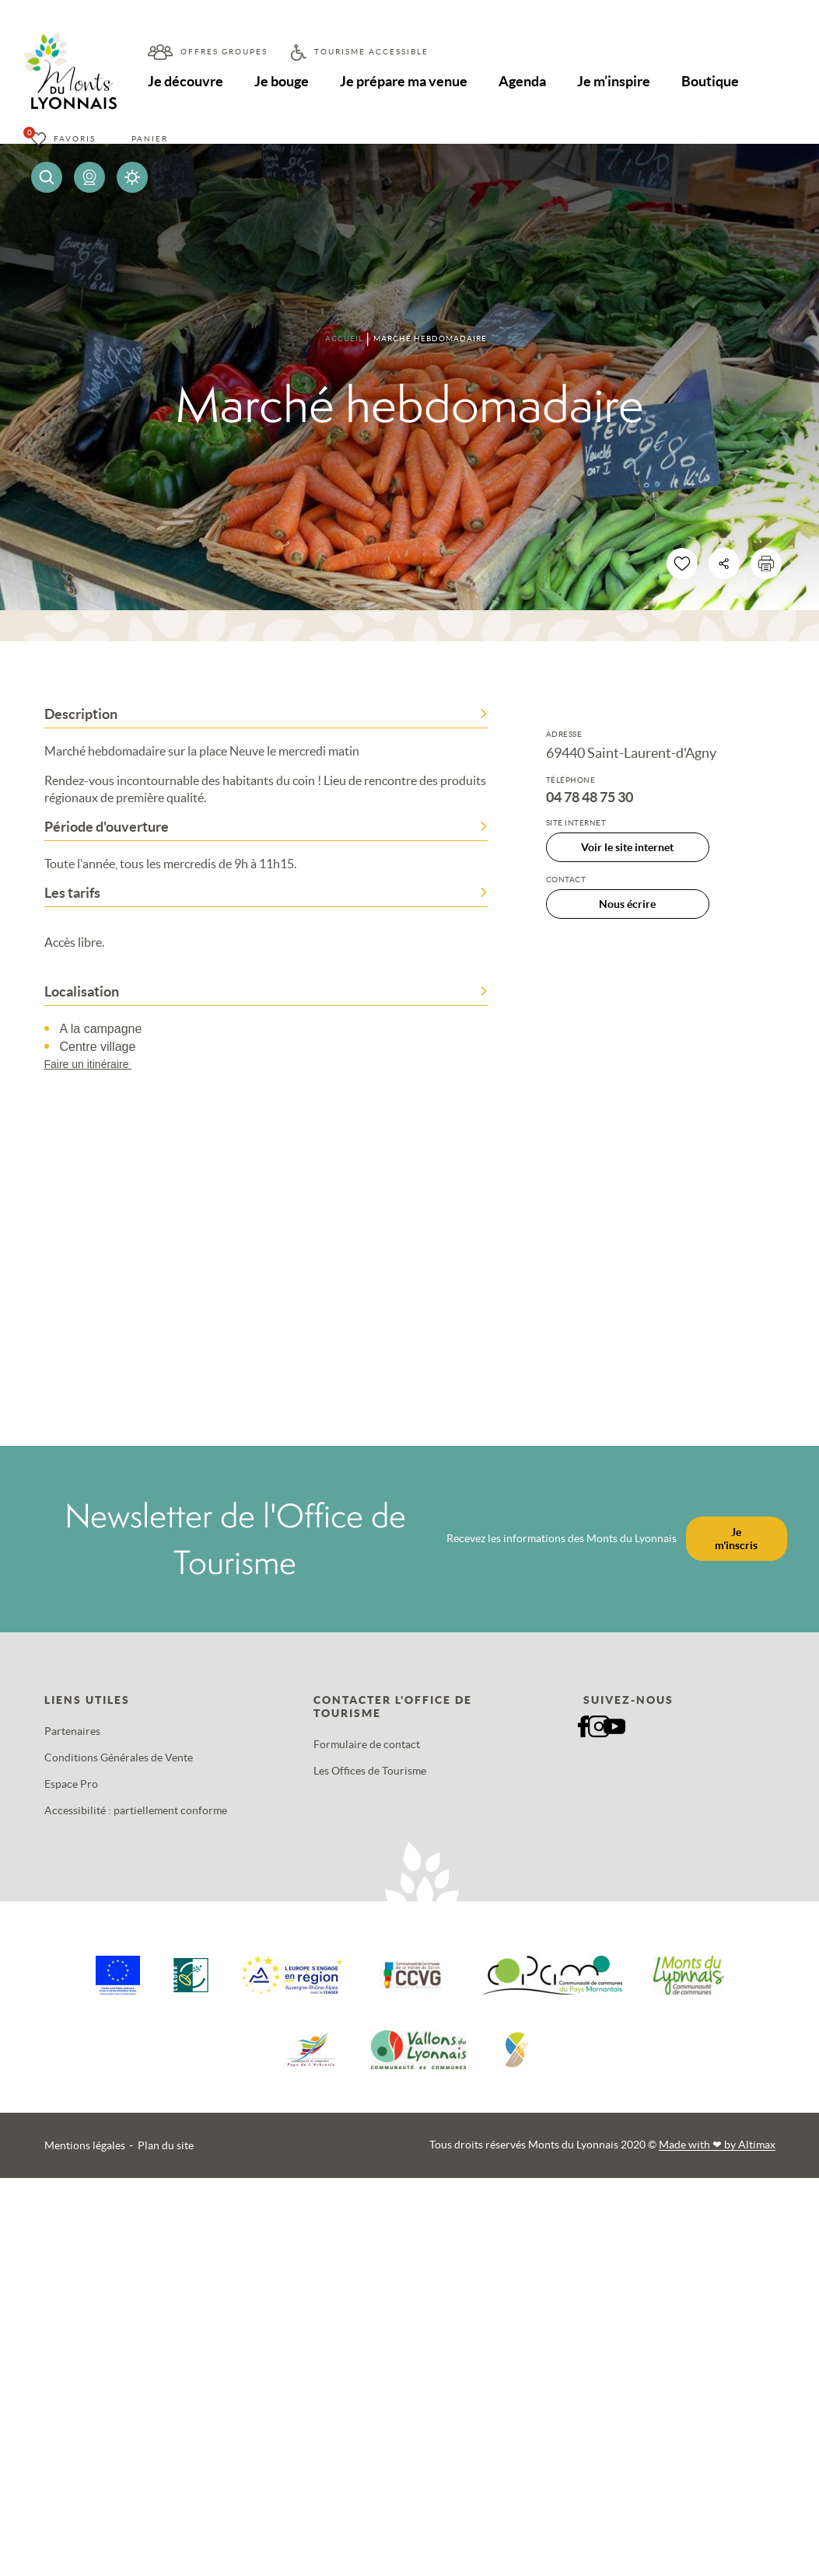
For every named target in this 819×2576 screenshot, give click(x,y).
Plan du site (166, 2145)
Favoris (75, 138)
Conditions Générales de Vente (118, 1757)
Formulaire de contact (366, 1744)
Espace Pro (71, 1784)
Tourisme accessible (371, 51)
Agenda (526, 81)
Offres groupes (224, 51)
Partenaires (72, 1731)
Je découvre (186, 81)
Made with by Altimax (717, 2144)
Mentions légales (84, 2145)
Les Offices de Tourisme (369, 1770)
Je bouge (283, 81)
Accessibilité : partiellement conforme (135, 1810)
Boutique (715, 81)
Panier (149, 138)
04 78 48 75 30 (589, 797)
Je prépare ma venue (406, 81)
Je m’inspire (618, 81)
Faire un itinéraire (95, 1064)
